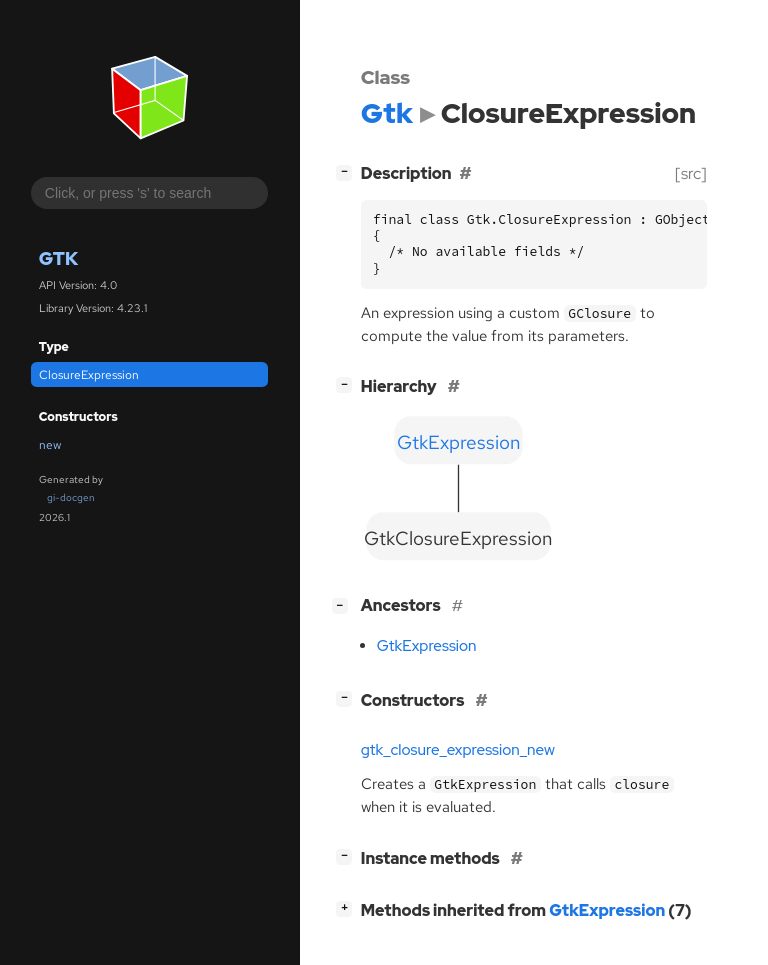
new (50, 445)
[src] (691, 173)
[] (348, 171)
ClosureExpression (89, 375)
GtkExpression (427, 646)
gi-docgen (71, 497)
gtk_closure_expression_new (458, 750)
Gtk (58, 258)
